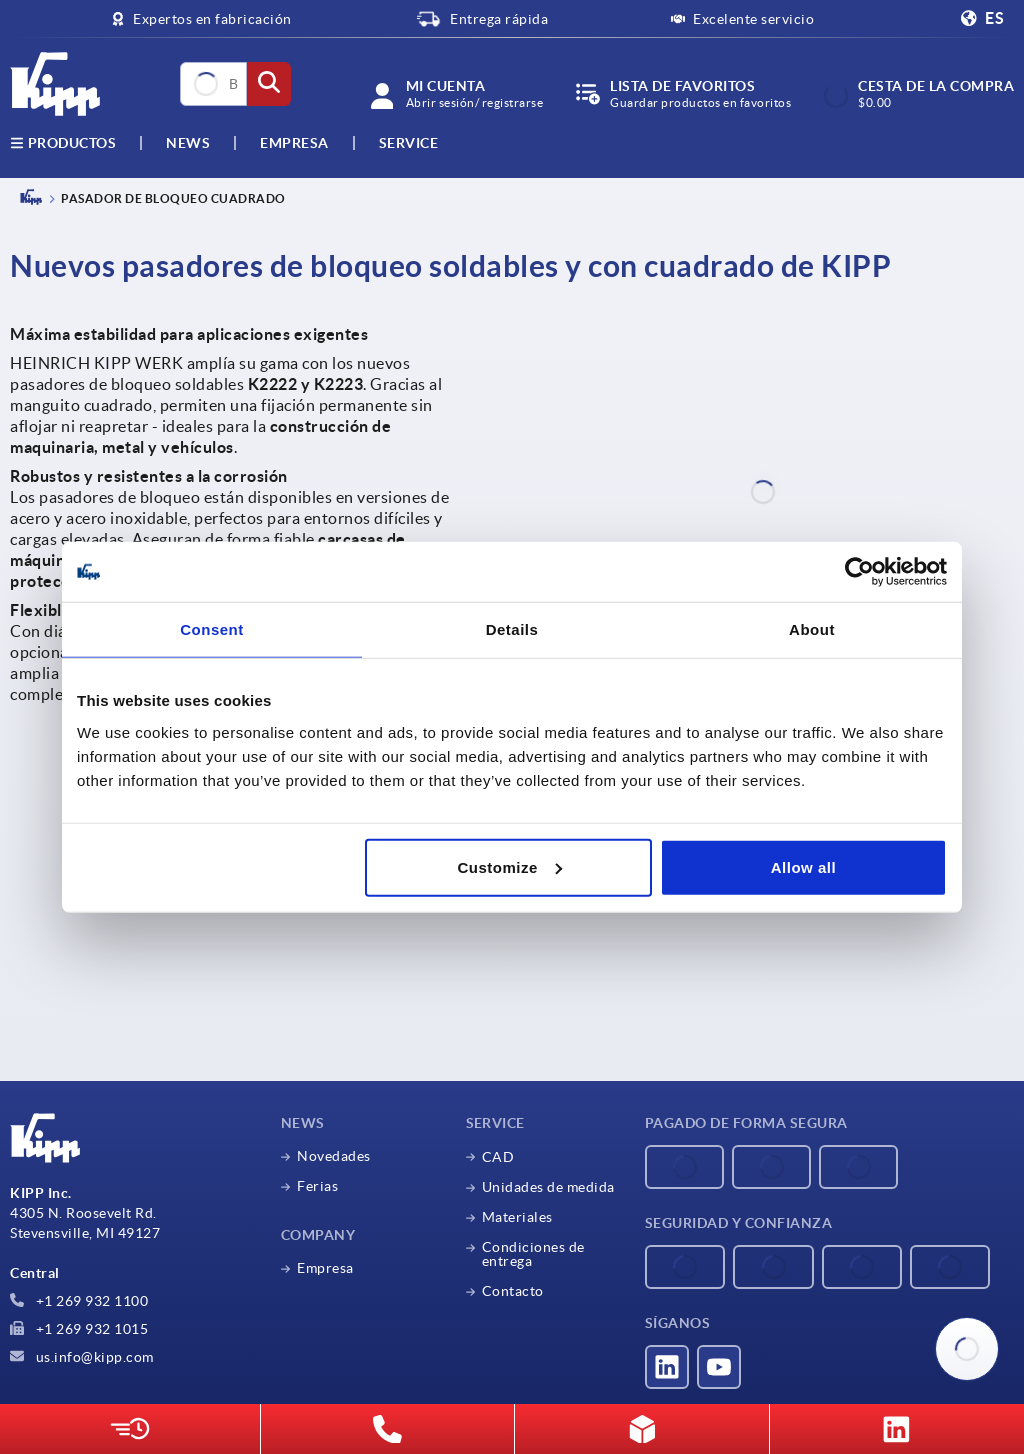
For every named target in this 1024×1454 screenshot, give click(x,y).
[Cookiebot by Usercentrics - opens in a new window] (859, 572)
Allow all (803, 866)
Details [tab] (512, 629)
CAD (498, 1157)
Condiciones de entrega (533, 1254)
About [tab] (812, 629)
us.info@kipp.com (82, 1357)
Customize (509, 866)
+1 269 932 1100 (79, 1301)
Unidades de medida (548, 1187)
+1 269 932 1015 (79, 1329)
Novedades (334, 1156)
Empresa (294, 143)
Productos (63, 143)
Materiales (517, 1217)
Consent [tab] (212, 629)
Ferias (317, 1186)
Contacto (513, 1291)
